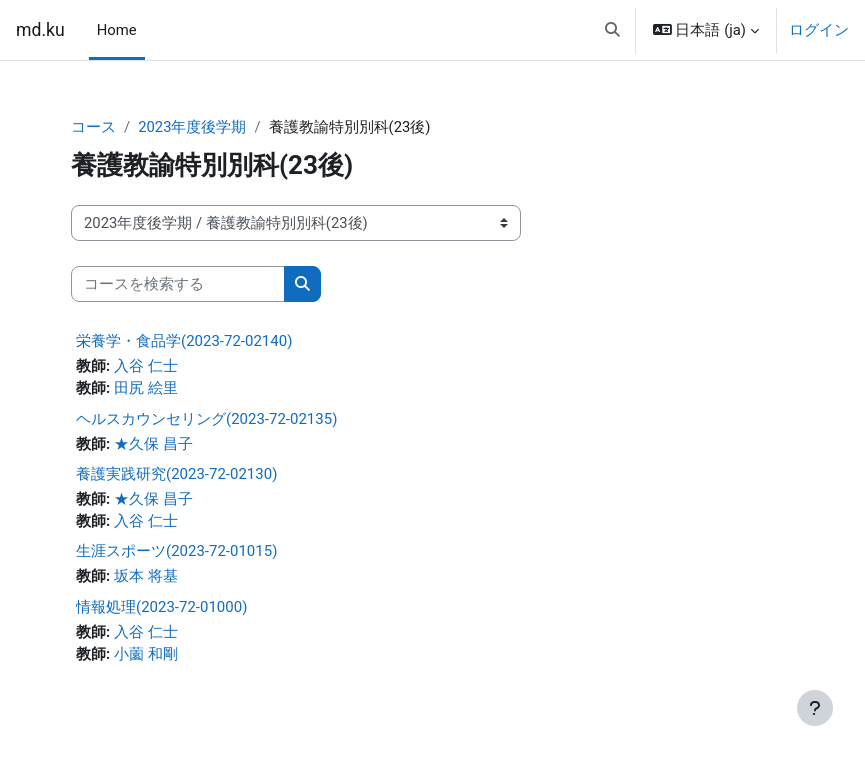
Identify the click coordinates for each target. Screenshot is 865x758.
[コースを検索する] (178, 284)
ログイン (819, 30)
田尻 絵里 (146, 388)
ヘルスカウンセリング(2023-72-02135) (206, 419)
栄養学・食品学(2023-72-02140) (184, 341)
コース (93, 127)
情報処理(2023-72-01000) (161, 607)
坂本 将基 (146, 576)
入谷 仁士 (146, 366)
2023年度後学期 (192, 127)
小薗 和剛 (146, 654)
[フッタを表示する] (815, 708)
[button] (612, 30)
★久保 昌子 (153, 444)
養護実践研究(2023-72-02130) (176, 474)
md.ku (40, 30)
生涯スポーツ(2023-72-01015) (176, 551)
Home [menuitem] (117, 30)
